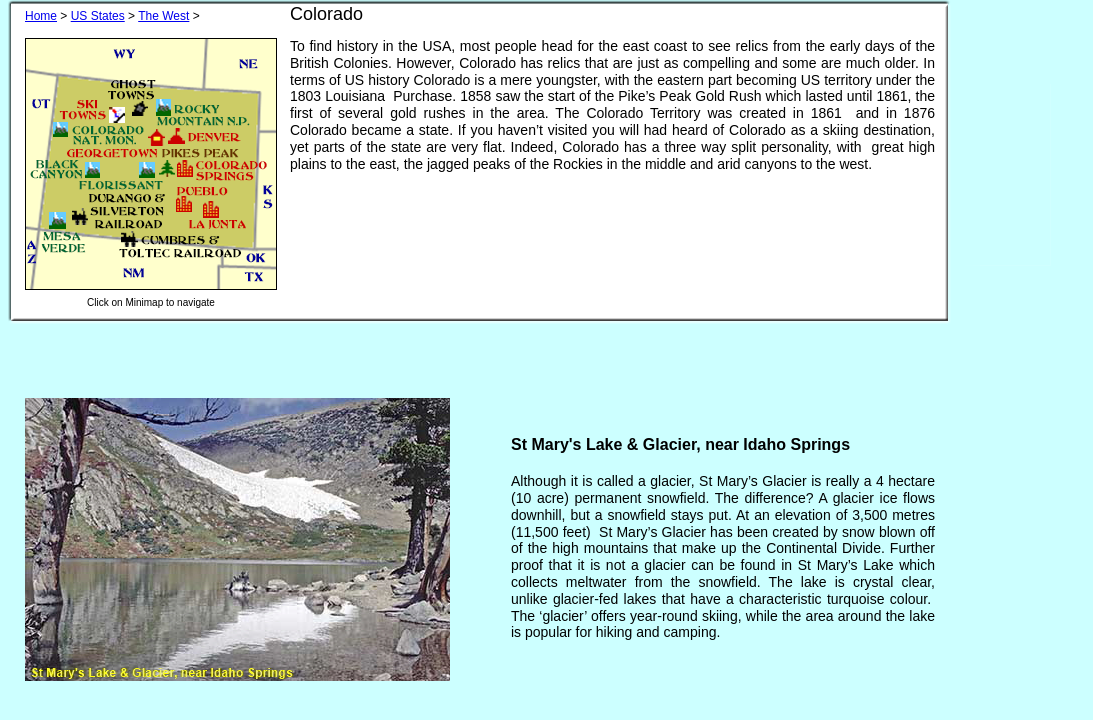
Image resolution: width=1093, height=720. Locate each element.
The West (163, 16)
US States (98, 16)
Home (41, 16)
